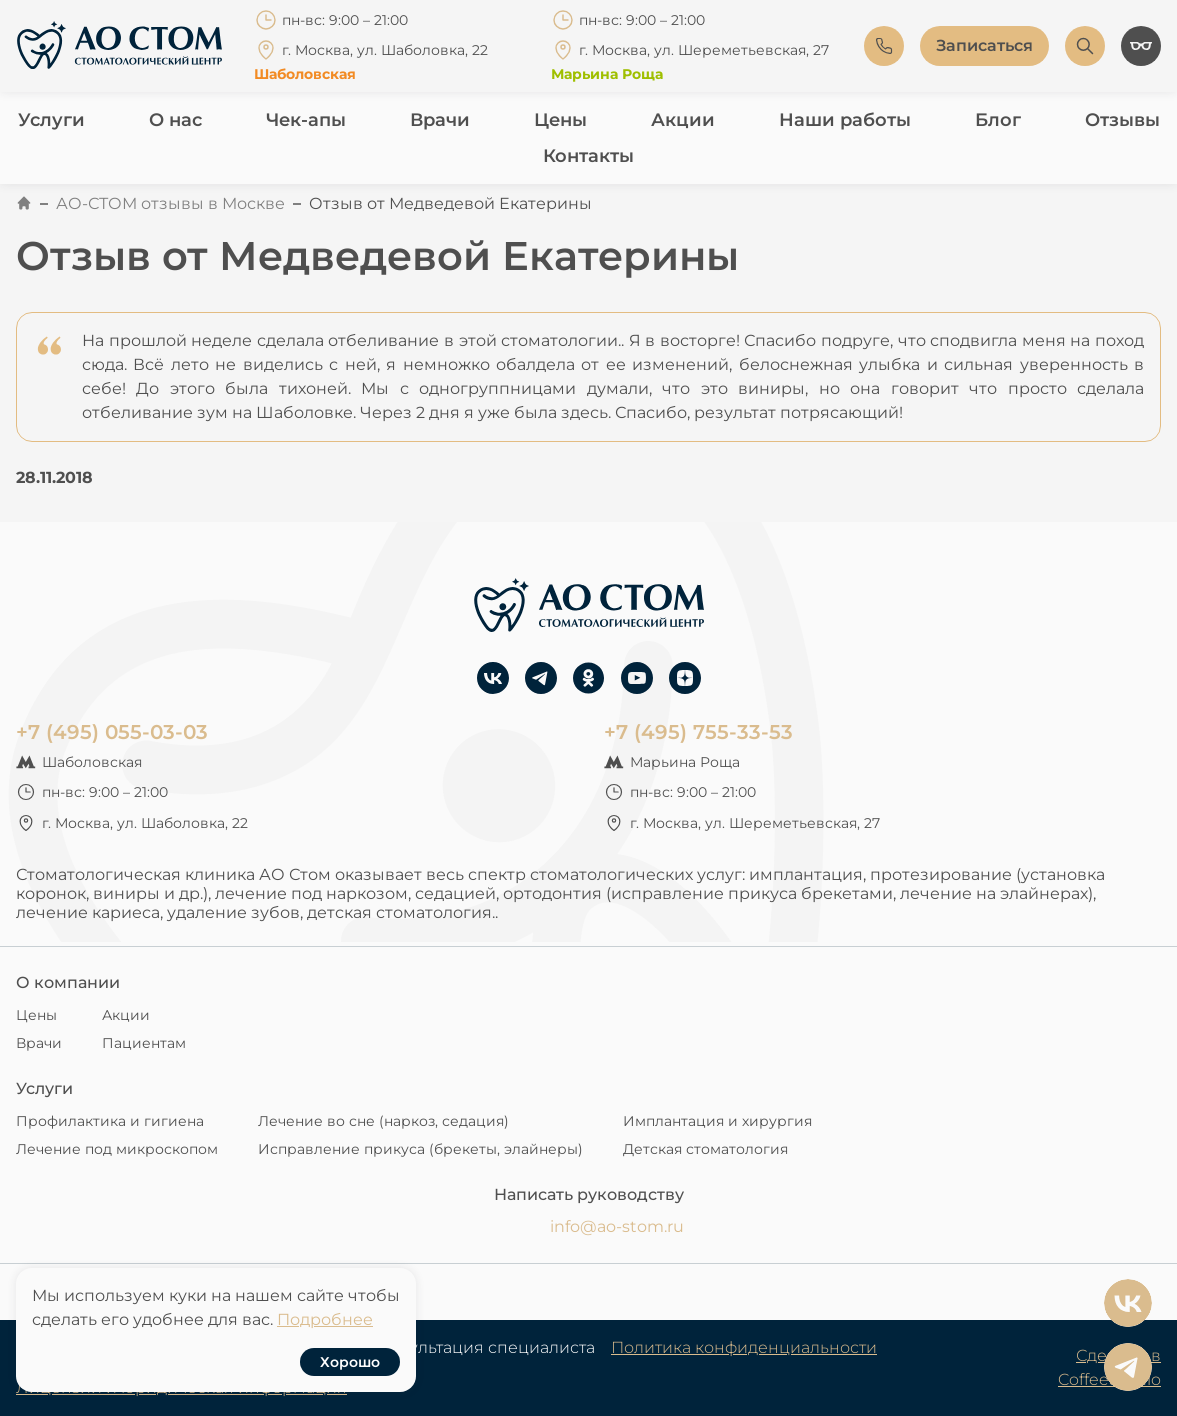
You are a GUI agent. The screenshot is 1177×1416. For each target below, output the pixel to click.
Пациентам (144, 1043)
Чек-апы (306, 120)
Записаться (984, 45)
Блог (998, 120)
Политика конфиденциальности (744, 1347)
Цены (560, 120)
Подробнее (325, 1319)
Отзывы (1122, 120)
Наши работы (845, 120)
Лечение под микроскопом (117, 1149)
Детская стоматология (705, 1149)
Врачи (440, 120)
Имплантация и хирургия (717, 1121)
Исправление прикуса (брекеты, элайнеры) (420, 1149)
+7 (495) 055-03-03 (112, 732)
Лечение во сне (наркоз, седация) (383, 1121)
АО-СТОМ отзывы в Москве (170, 203)
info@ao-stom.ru (617, 1226)
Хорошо (350, 1362)
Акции (683, 120)
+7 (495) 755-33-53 (698, 732)
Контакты (588, 156)
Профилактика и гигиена (110, 1121)
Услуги (51, 120)
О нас (175, 120)
